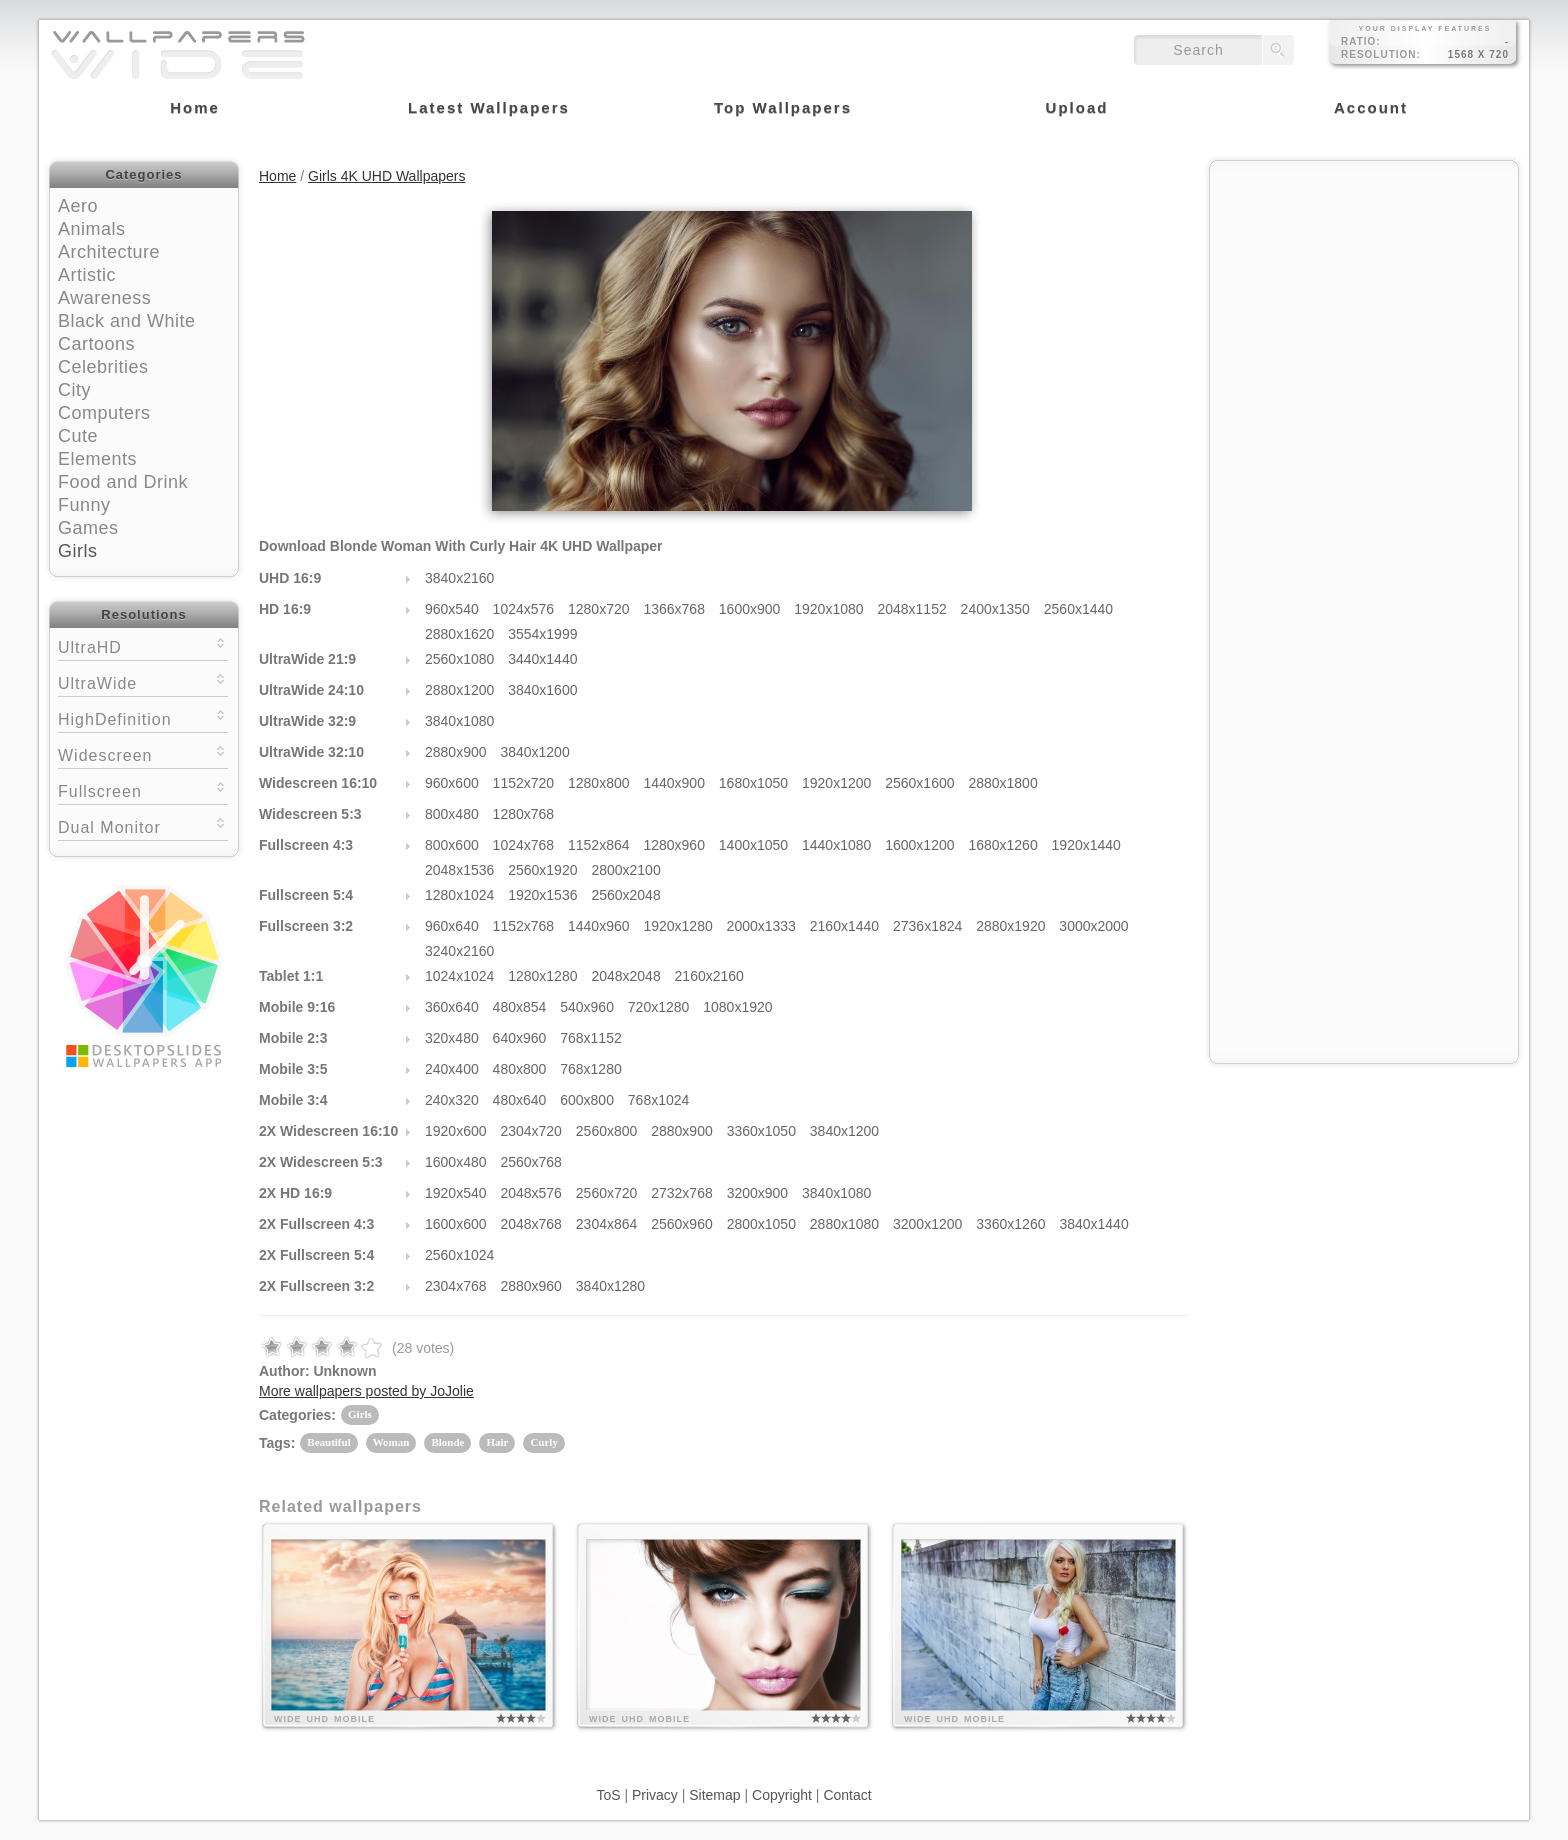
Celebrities (103, 367)
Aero (78, 206)
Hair (497, 1442)
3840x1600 (542, 690)
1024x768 (524, 845)
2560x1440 (1078, 609)
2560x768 (531, 1162)
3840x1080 (459, 721)
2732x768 (682, 1193)
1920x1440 (1086, 845)
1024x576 (524, 609)
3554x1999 (542, 634)
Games (88, 528)
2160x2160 (709, 976)
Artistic (87, 275)
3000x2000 (1093, 926)
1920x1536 (542, 895)
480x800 (520, 1069)
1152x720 (524, 783)
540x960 (587, 1007)
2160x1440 (844, 926)
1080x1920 (737, 1007)
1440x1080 (836, 845)
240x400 (452, 1069)
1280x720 (599, 609)
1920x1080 (828, 609)
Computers (104, 413)
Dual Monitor (143, 825)
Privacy (655, 1795)
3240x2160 (459, 951)
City (74, 390)
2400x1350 (995, 609)
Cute (78, 436)
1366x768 (674, 609)
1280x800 (599, 783)
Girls (78, 551)
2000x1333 (761, 926)
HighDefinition (143, 717)
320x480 (452, 1038)
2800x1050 (761, 1224)
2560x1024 (459, 1255)
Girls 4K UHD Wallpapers (386, 176)
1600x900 (750, 609)
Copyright (782, 1795)
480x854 (520, 1007)
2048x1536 (459, 870)
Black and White (127, 321)
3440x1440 (542, 659)
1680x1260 (1002, 845)
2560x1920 (542, 870)
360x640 (452, 1007)
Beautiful (328, 1442)
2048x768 (531, 1224)
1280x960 (674, 845)
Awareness (104, 298)
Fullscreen (143, 789)
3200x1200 (927, 1224)
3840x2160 (459, 578)
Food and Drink (123, 482)
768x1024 (659, 1100)
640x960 (520, 1038)
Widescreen (143, 753)
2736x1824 (927, 926)
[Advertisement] (1364, 297)
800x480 (452, 814)
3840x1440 (1093, 1224)
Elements (97, 459)
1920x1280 (677, 926)
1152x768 (524, 926)
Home (277, 176)
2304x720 (531, 1131)
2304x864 (607, 1224)
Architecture (109, 252)
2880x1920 (1010, 926)
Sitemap (714, 1795)
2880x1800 (1002, 783)
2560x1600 (919, 783)
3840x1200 (534, 752)
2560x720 (607, 1193)
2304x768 (456, 1286)
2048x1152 (911, 609)
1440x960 (599, 926)
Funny (84, 505)
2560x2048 (625, 895)
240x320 (452, 1100)
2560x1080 (459, 659)
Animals (92, 229)
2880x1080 (844, 1224)
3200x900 (758, 1193)
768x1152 (591, 1038)
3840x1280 (610, 1286)
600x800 (587, 1100)
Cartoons (96, 344)
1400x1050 (753, 845)
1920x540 (456, 1193)
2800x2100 (625, 870)
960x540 (452, 609)
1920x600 (456, 1131)
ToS (608, 1795)
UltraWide (143, 681)
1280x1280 (542, 976)
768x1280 (591, 1069)
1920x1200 (836, 783)
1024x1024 (459, 976)
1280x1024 (459, 895)
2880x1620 (459, 634)
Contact (847, 1795)
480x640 (520, 1100)
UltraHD (143, 645)
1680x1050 (753, 783)
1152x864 (599, 845)
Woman (391, 1442)
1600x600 (456, 1224)
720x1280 (659, 1007)
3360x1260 (1010, 1224)
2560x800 (607, 1131)
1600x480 (456, 1162)
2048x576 (531, 1193)
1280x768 (524, 814)
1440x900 (674, 783)
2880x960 (531, 1286)
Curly (544, 1442)
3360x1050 (761, 1131)
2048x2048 (625, 976)
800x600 (452, 845)
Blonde (447, 1442)
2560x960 (682, 1224)
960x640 (452, 926)
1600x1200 (919, 845)
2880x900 (456, 752)
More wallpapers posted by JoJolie (366, 1391)
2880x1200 (459, 690)
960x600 (452, 783)
